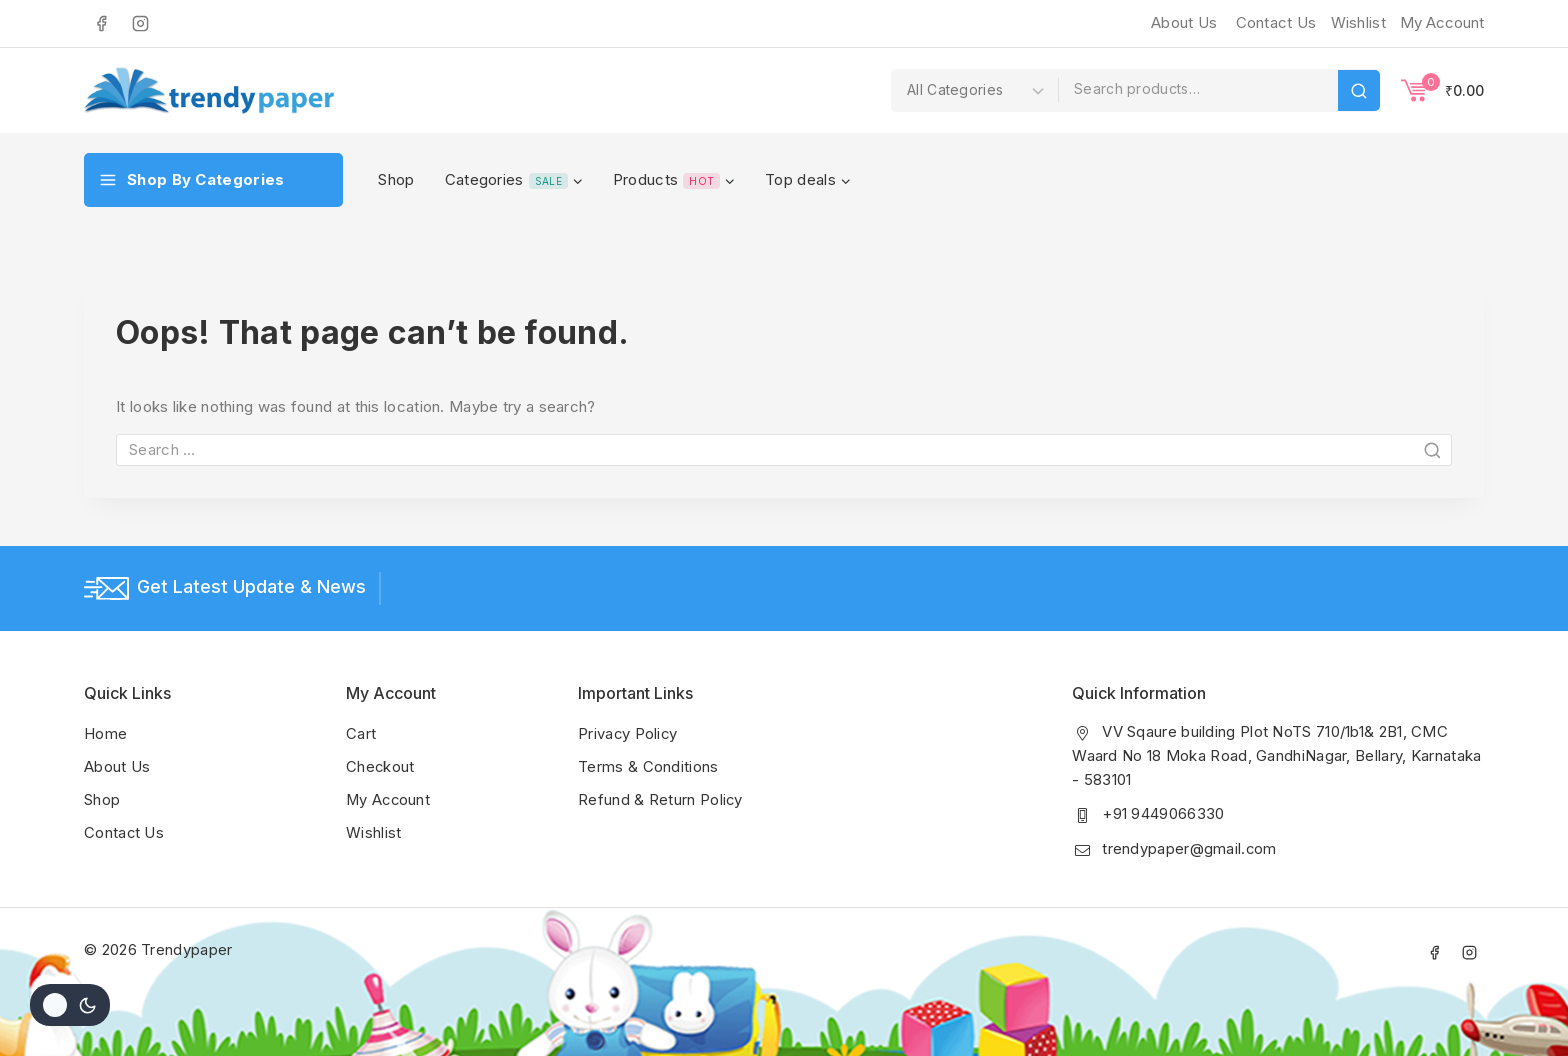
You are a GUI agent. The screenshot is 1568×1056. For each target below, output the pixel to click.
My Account (389, 797)
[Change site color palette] (70, 1005)
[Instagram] (140, 23)
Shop (396, 179)
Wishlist (373, 829)
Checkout (380, 765)
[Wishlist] (1356, 23)
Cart (361, 733)
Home (105, 733)
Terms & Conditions (648, 765)
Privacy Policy (628, 733)
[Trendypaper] (209, 90)
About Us (1184, 22)
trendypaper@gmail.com (1189, 847)
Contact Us (1276, 22)
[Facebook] (101, 23)
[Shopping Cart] (1442, 90)
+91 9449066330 (1163, 813)
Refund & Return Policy (661, 797)
